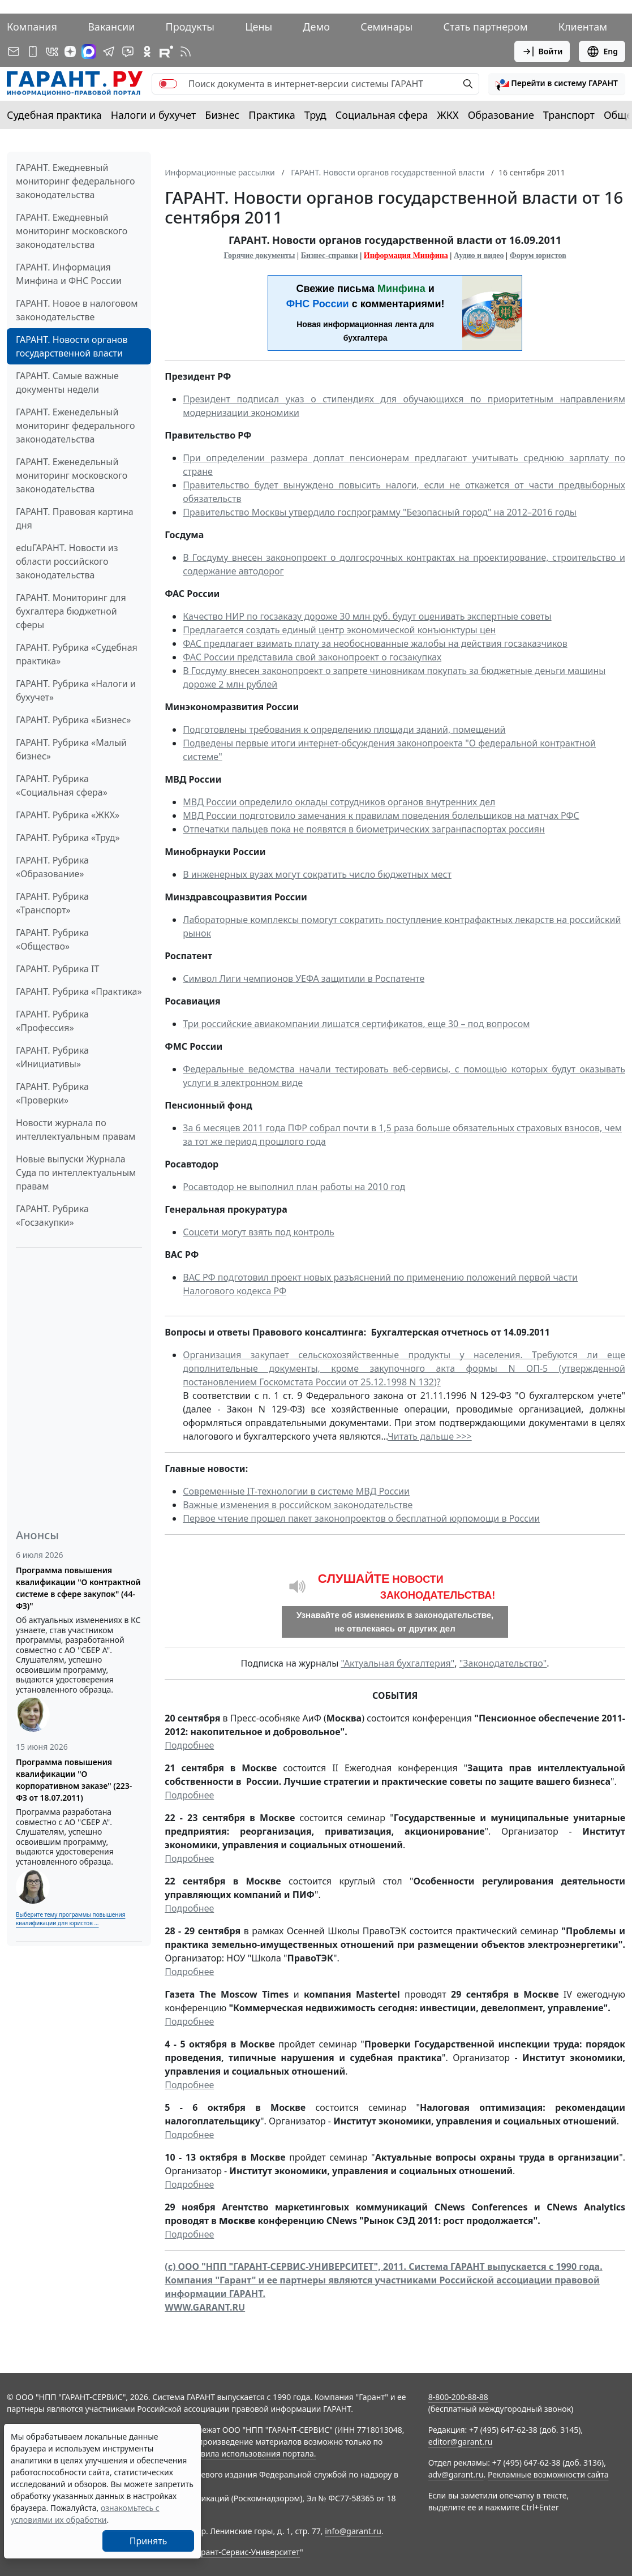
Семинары (386, 26)
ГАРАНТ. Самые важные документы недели (67, 383)
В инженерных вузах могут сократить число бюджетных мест (317, 874)
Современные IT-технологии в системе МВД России (296, 1491)
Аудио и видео (479, 255)
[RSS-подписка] (185, 51)
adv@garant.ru (456, 2474)
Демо (316, 26)
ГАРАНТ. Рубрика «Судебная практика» (76, 654)
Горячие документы (259, 255)
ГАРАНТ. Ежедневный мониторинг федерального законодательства (75, 181)
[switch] (168, 83)
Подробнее (189, 1745)
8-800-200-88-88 (458, 2397)
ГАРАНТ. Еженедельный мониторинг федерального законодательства (75, 425)
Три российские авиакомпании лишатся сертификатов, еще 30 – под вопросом (356, 1023)
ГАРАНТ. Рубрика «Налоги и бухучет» (76, 690)
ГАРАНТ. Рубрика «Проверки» (52, 1093)
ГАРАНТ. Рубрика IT (57, 969)
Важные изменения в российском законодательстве (297, 1505)
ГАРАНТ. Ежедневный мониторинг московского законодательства (71, 231)
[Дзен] (70, 51)
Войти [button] (542, 51)
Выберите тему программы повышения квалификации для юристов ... (70, 1918)
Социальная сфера (382, 115)
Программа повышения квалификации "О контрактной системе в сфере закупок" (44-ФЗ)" (78, 1588)
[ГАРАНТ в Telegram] (108, 51)
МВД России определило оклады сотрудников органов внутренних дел (339, 802)
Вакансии (111, 26)
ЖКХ (448, 115)
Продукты (190, 26)
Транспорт (569, 115)
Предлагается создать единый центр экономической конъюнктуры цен (339, 630)
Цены (258, 26)
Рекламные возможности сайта (548, 2474)
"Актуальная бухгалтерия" (397, 1663)
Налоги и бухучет (153, 115)
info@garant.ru (353, 2531)
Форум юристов (538, 255)
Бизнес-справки (329, 255)
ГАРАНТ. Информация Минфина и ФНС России (69, 274)
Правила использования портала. (251, 2453)
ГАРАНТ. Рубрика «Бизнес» (73, 720)
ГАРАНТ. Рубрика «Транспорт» (52, 903)
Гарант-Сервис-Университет (246, 2552)
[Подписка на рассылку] (13, 51)
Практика (271, 115)
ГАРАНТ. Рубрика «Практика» (79, 991)
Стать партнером (486, 26)
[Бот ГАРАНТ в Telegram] (128, 51)
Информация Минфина (406, 255)
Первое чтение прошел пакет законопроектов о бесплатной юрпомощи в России (361, 1518)
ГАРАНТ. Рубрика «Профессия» (52, 1021)
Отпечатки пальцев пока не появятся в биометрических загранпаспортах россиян (364, 829)
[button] (556, 84)
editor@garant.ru (460, 2441)
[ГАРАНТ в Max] (88, 51)
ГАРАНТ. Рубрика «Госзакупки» (52, 1216)
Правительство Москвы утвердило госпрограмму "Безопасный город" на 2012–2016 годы (380, 512)
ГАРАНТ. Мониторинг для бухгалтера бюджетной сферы (71, 611)
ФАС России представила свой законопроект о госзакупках (312, 657)
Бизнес (222, 115)
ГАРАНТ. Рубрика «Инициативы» (52, 1057)
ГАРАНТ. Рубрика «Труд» (68, 837)
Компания (32, 26)
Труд (315, 115)
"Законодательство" (503, 1663)
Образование (501, 115)
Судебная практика (54, 115)
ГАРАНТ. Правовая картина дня (75, 518)
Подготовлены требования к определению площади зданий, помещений (344, 729)
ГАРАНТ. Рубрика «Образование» (52, 867)
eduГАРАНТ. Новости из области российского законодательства (67, 561)
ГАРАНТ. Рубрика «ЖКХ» (67, 815)
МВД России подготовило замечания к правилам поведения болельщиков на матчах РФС (381, 815)
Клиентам (582, 26)
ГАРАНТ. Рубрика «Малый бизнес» (71, 749)
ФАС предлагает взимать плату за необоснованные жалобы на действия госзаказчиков (375, 643)
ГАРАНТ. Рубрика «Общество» (52, 939)
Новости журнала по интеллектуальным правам (75, 1130)
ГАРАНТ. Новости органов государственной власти (72, 346)
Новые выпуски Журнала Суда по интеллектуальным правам (76, 1172)
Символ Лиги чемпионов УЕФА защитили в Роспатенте (303, 978)
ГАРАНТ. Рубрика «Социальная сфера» (62, 785)
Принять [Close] (148, 2541)
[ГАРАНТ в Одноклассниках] (147, 51)
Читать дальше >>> (430, 1436)
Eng (602, 51)
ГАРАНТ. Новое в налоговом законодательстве (77, 310)
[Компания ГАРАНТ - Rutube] (166, 51)
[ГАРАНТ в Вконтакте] (52, 51)
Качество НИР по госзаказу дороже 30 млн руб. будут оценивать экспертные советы (367, 616)
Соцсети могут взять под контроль (258, 1232)
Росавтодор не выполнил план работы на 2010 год (294, 1186)
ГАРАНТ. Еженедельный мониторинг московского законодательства (71, 475)
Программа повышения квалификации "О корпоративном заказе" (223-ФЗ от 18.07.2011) (74, 1780)
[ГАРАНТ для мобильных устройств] (33, 51)
